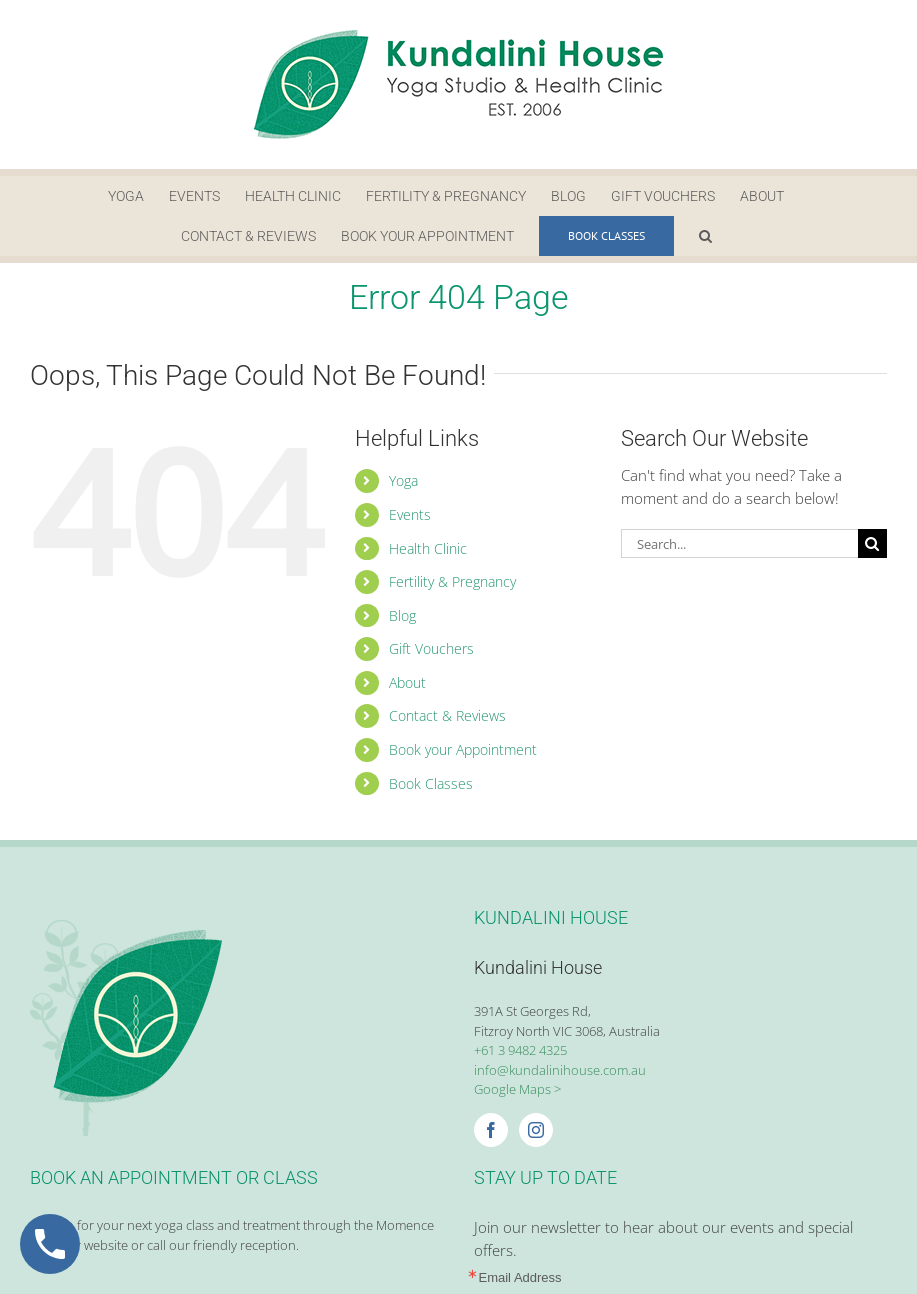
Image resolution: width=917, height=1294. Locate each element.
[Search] (872, 543)
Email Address (520, 1277)
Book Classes (431, 783)
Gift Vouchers (431, 648)
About (407, 682)
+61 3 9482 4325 (520, 1050)
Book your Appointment (463, 749)
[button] (705, 236)
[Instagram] (536, 1130)
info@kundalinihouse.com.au (560, 1070)
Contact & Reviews (447, 715)
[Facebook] (491, 1130)
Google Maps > (517, 1089)
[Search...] (739, 543)
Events (410, 514)
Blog (402, 615)
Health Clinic (428, 548)
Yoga (403, 480)
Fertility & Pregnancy (452, 581)
